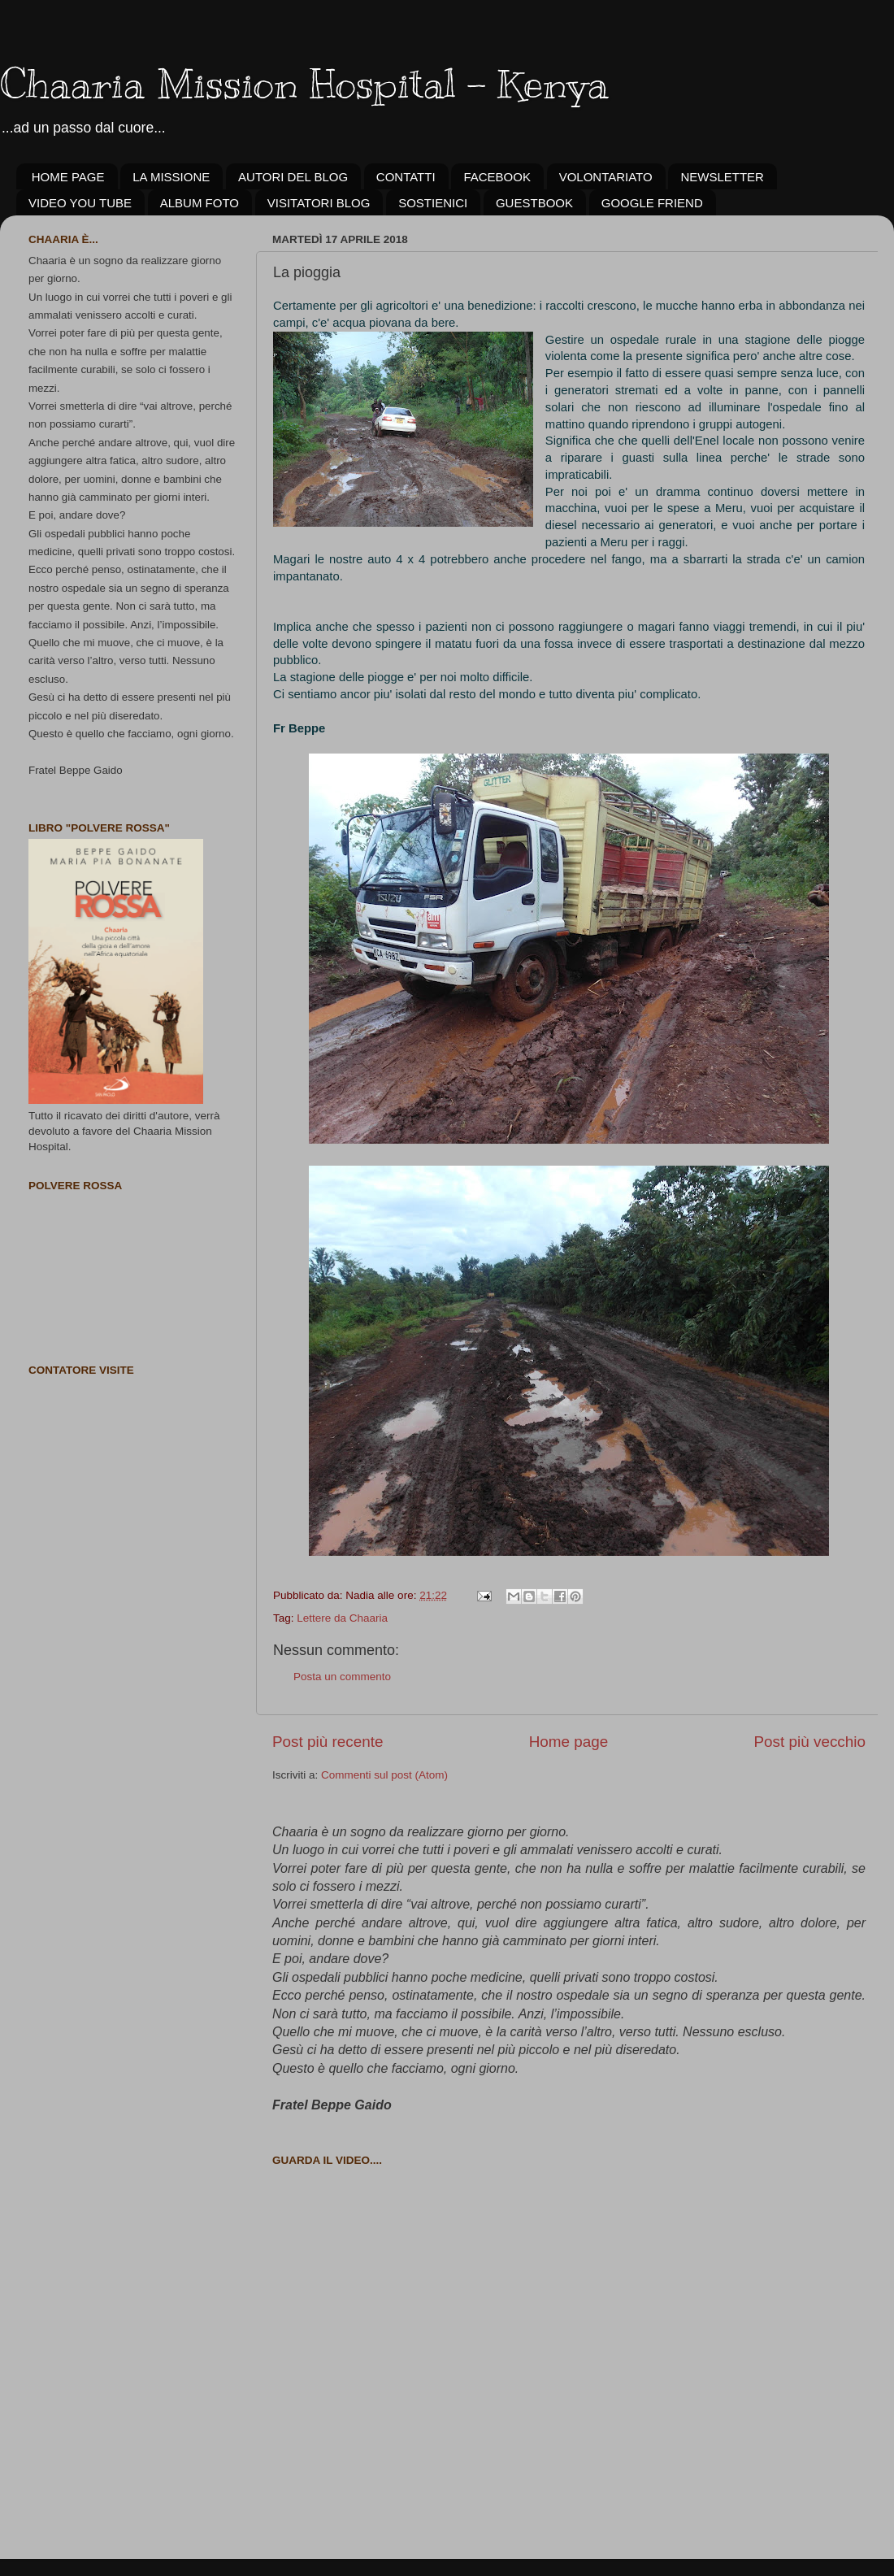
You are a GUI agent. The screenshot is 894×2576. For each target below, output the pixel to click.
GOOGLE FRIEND (652, 203)
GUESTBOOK (534, 203)
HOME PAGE (68, 177)
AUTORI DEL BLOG (293, 177)
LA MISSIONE (171, 177)
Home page (569, 1741)
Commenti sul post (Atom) (384, 1775)
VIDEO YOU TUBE (80, 203)
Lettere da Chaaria (342, 1618)
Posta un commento (342, 1676)
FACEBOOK (497, 177)
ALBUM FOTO (199, 203)
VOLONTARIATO (606, 177)
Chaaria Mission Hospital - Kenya (304, 84)
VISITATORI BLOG (319, 203)
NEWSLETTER (722, 177)
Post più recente (328, 1741)
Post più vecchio (809, 1741)
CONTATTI (406, 177)
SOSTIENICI (432, 203)
